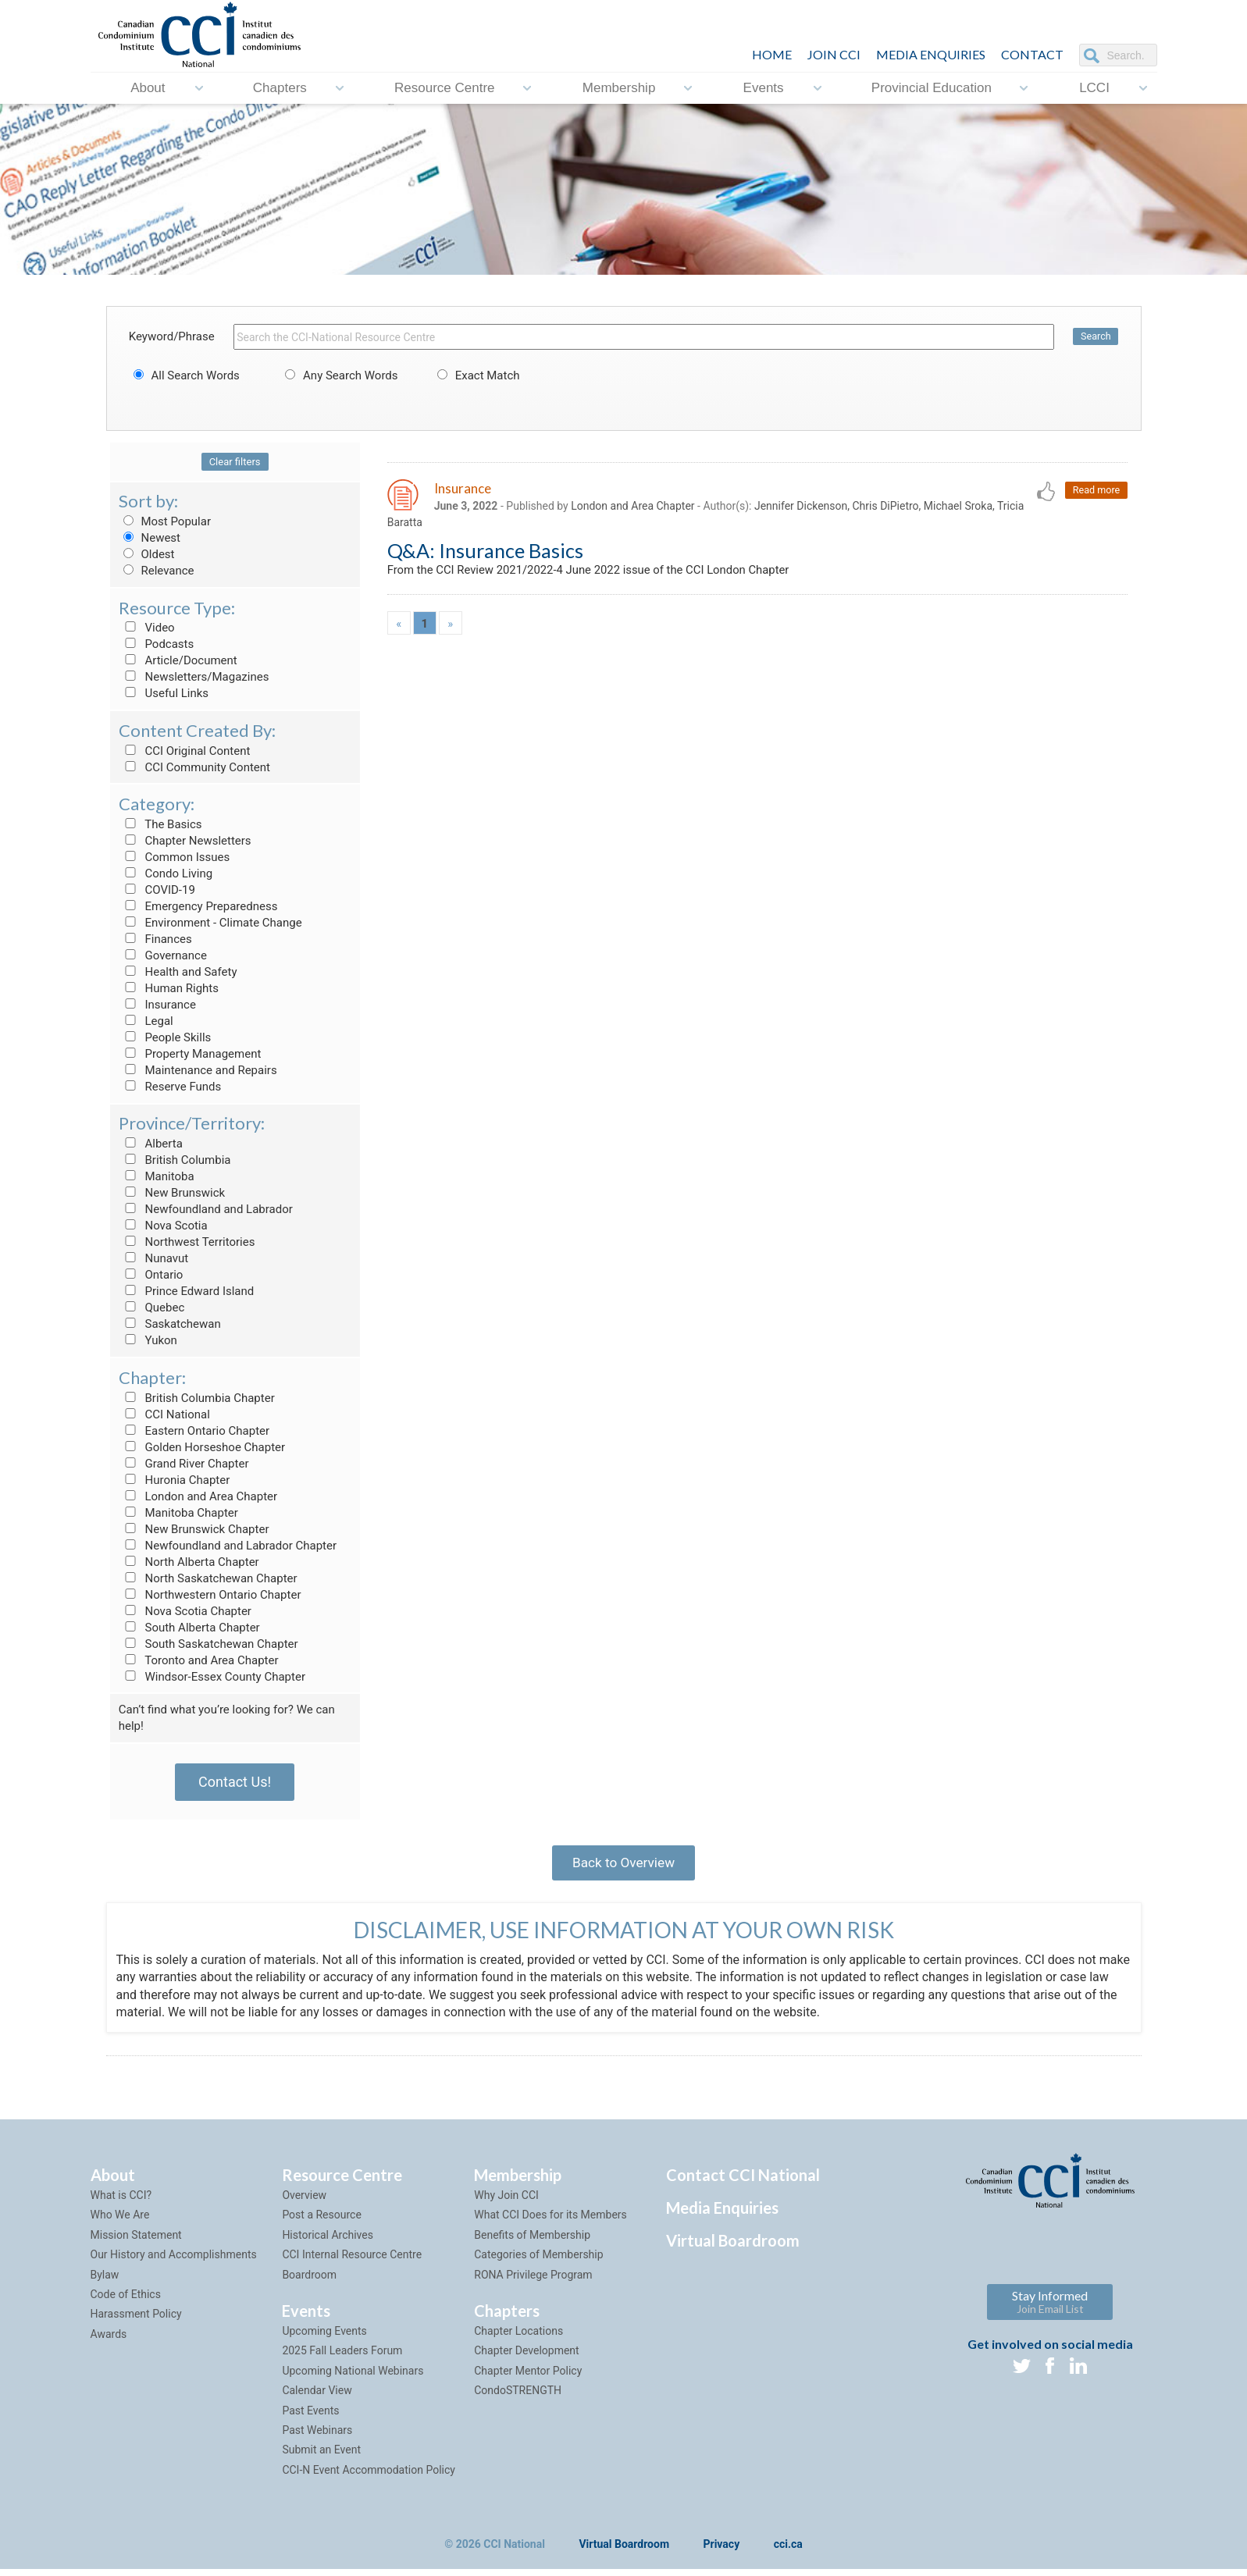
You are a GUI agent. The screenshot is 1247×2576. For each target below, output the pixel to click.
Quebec (152, 1307)
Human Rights (169, 988)
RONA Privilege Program (533, 2281)
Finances (155, 939)
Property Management (190, 1054)
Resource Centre (444, 87)
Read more (1095, 490)
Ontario (151, 1275)
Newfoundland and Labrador (206, 1209)
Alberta (151, 1144)
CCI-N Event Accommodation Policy (368, 2477)
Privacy (722, 2552)
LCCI (1094, 87)
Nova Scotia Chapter (185, 1611)
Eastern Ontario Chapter (194, 1431)
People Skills (165, 1037)
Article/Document (178, 660)
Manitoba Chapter (178, 1513)
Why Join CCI (506, 2202)
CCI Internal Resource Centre (352, 2261)
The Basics (160, 824)
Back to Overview (623, 1865)
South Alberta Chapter (189, 1628)
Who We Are (120, 2221)
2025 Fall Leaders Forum (342, 2357)
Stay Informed (1050, 2308)
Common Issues (174, 857)
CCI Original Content (185, 751)
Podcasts (156, 644)
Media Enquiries (930, 54)
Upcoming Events (324, 2338)
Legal (146, 1021)
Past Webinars (317, 2437)
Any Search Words (338, 375)
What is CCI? (121, 2202)
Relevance (156, 571)
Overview (304, 2202)
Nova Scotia (163, 1226)
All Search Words (184, 375)
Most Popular (165, 521)
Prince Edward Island (187, 1291)
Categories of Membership (538, 2261)
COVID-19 (157, 890)
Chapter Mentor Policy (528, 2377)
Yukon (148, 1340)
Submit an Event (321, 2456)
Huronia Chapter (174, 1480)
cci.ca (788, 2552)
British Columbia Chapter (197, 1398)
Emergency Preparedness (198, 906)
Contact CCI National (743, 2181)
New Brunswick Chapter (194, 1529)
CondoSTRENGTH (517, 2397)
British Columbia (175, 1160)
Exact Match (476, 375)
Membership (619, 87)
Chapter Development (526, 2357)
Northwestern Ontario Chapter (210, 1595)
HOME (772, 54)
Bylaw (105, 2281)
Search (1094, 337)
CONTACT (1032, 54)
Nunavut (153, 1258)
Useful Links (163, 693)
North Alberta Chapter (189, 1562)
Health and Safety (178, 972)
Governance (163, 955)
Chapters (280, 87)
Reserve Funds (170, 1087)
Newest (149, 538)
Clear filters (235, 462)
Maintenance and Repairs (198, 1070)
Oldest (147, 554)
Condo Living (165, 873)
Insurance (157, 1005)
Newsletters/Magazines (194, 677)
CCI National (164, 1414)
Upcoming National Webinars (352, 2377)
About (147, 87)
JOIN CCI (833, 54)
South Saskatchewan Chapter (208, 1644)
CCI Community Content (194, 767)
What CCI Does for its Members (550, 2221)
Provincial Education (931, 87)
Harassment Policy (136, 2320)
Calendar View (316, 2397)
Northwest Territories (187, 1242)
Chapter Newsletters (185, 841)
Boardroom (309, 2281)
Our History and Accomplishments (174, 2261)
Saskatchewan (170, 1324)
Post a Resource (321, 2221)
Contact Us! (234, 1782)
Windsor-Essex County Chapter (212, 1677)
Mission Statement (136, 2242)
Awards (109, 2341)
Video (147, 628)
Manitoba (156, 1176)
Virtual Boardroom (733, 2247)
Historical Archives (327, 2242)
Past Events (310, 2417)
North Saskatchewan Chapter (208, 1578)
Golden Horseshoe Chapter (202, 1447)
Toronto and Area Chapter (199, 1660)
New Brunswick (172, 1193)
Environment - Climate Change (210, 923)
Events (763, 87)
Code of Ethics (126, 2301)
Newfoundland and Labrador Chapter (228, 1546)
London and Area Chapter (198, 1496)
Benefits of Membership (532, 2242)
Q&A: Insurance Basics (485, 553)
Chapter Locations (518, 2338)
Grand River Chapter (184, 1464)
